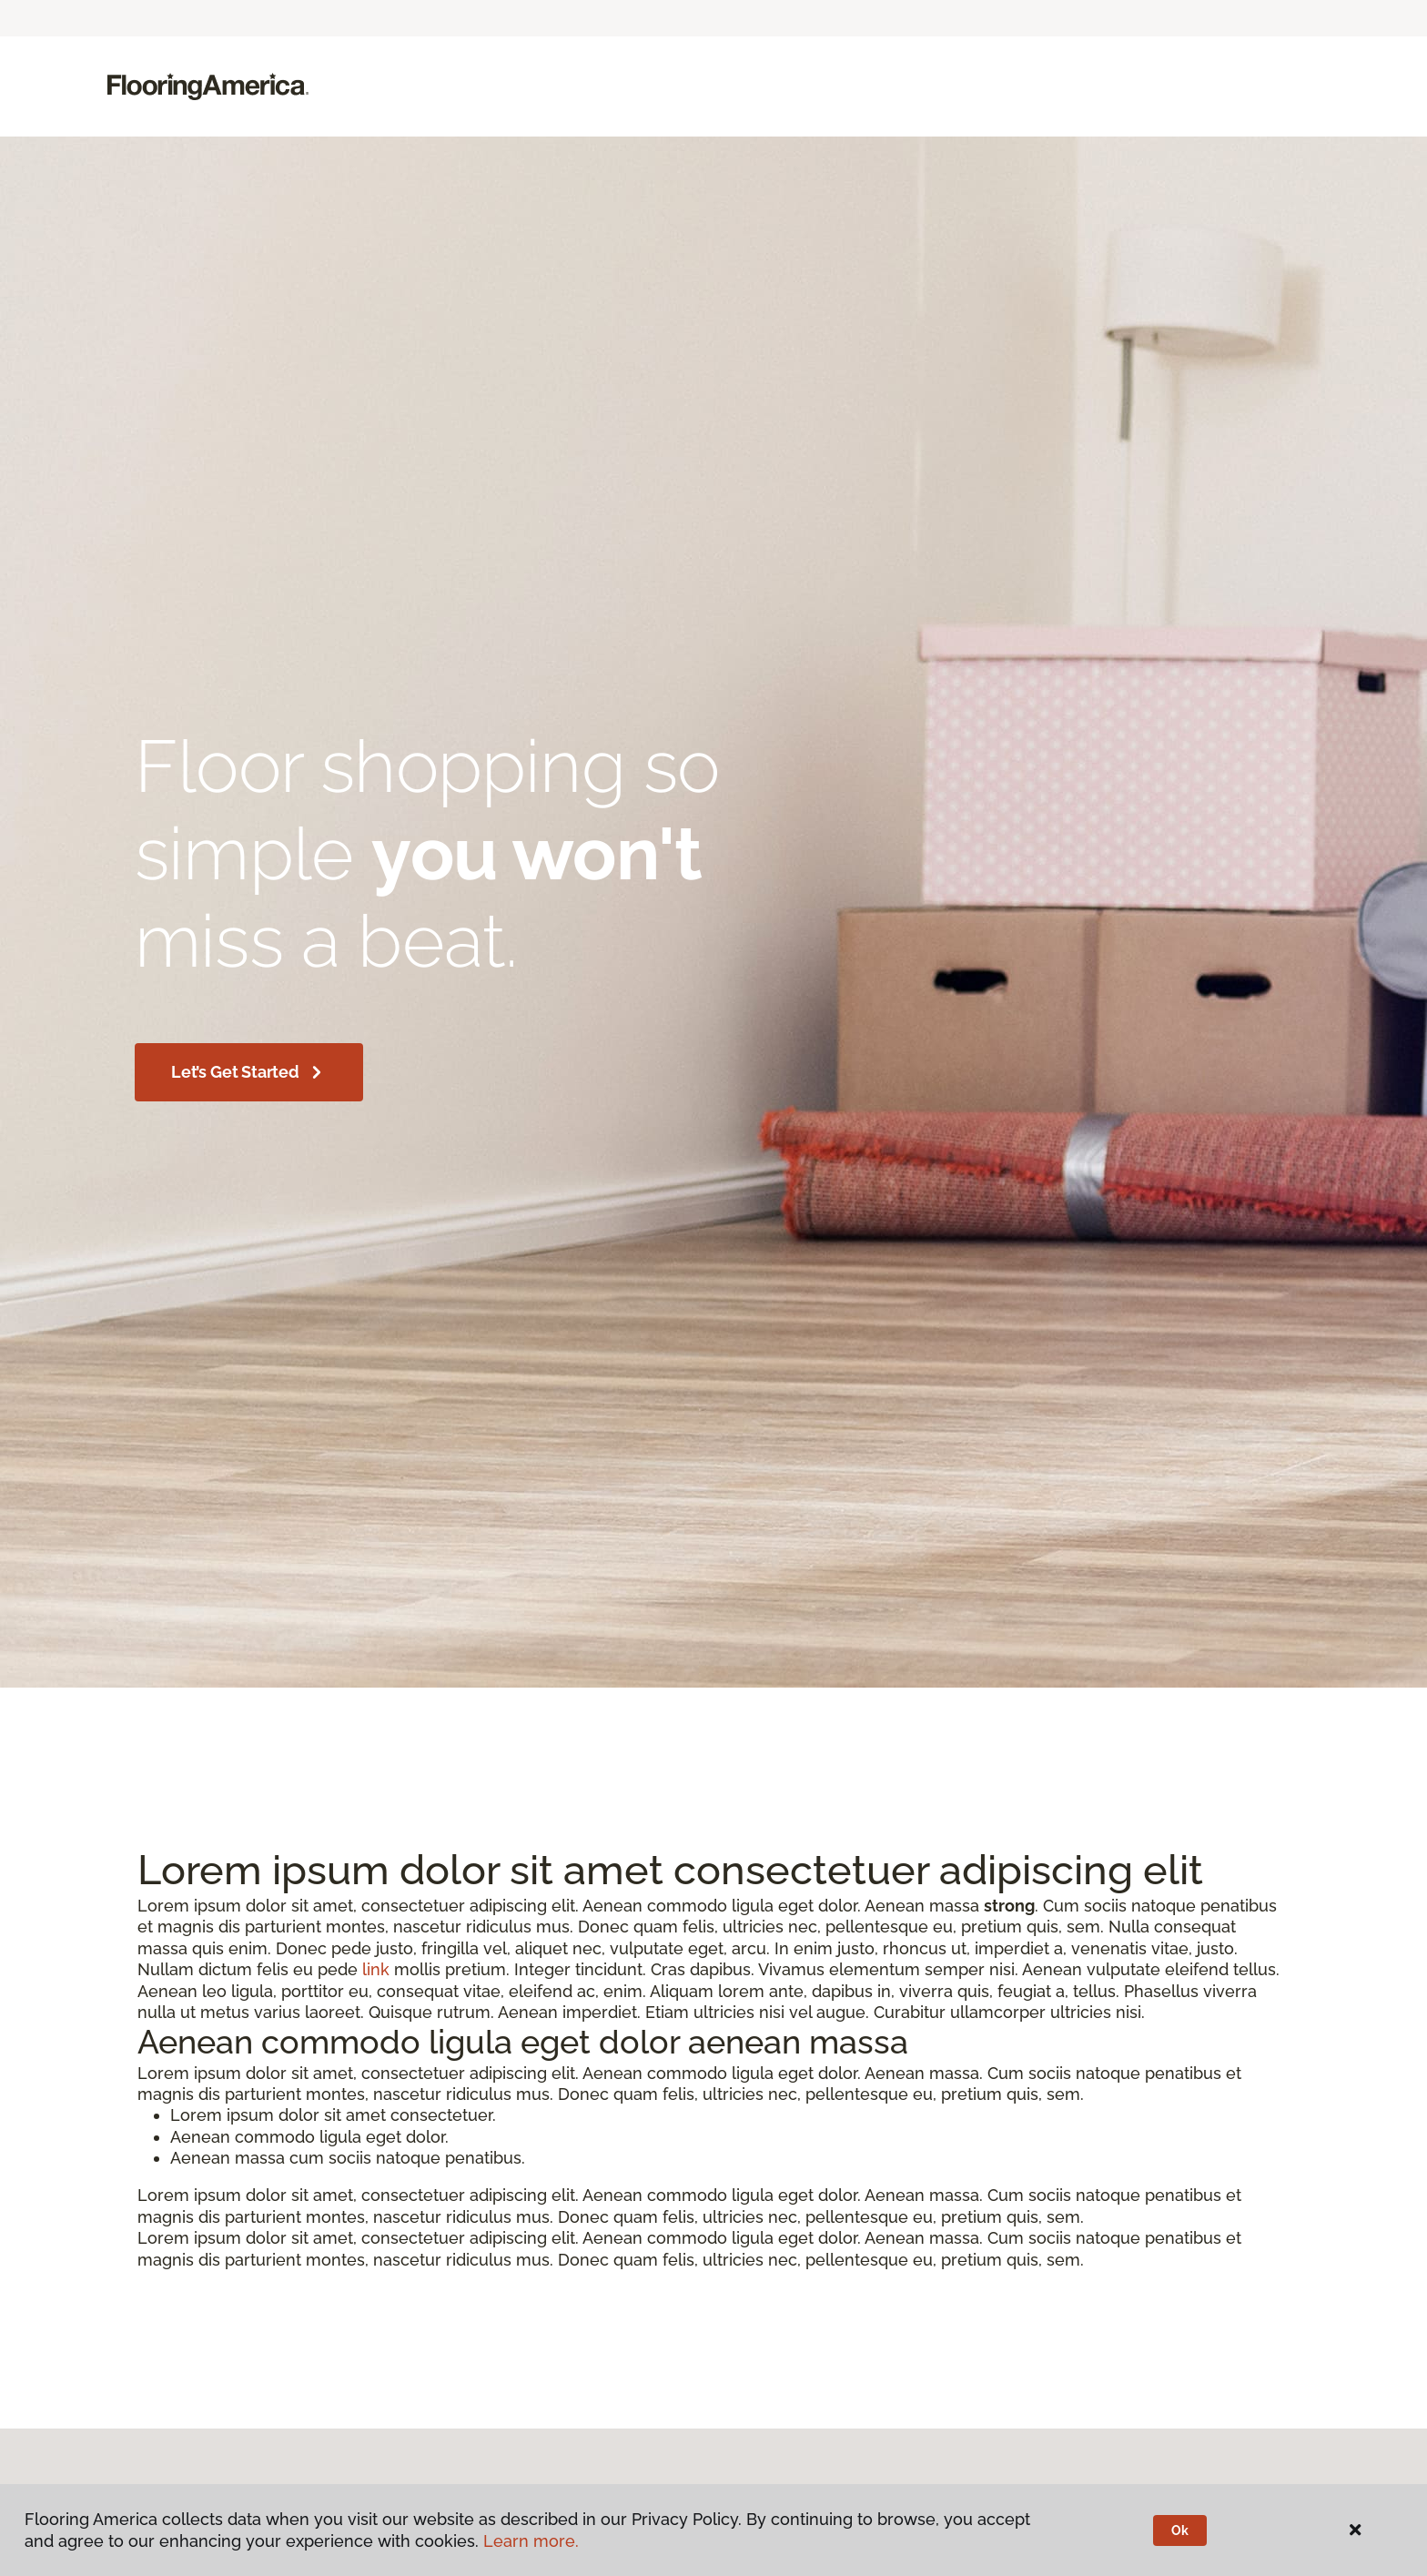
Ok (1180, 2530)
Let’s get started (249, 1072)
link (376, 1969)
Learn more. (531, 2541)
